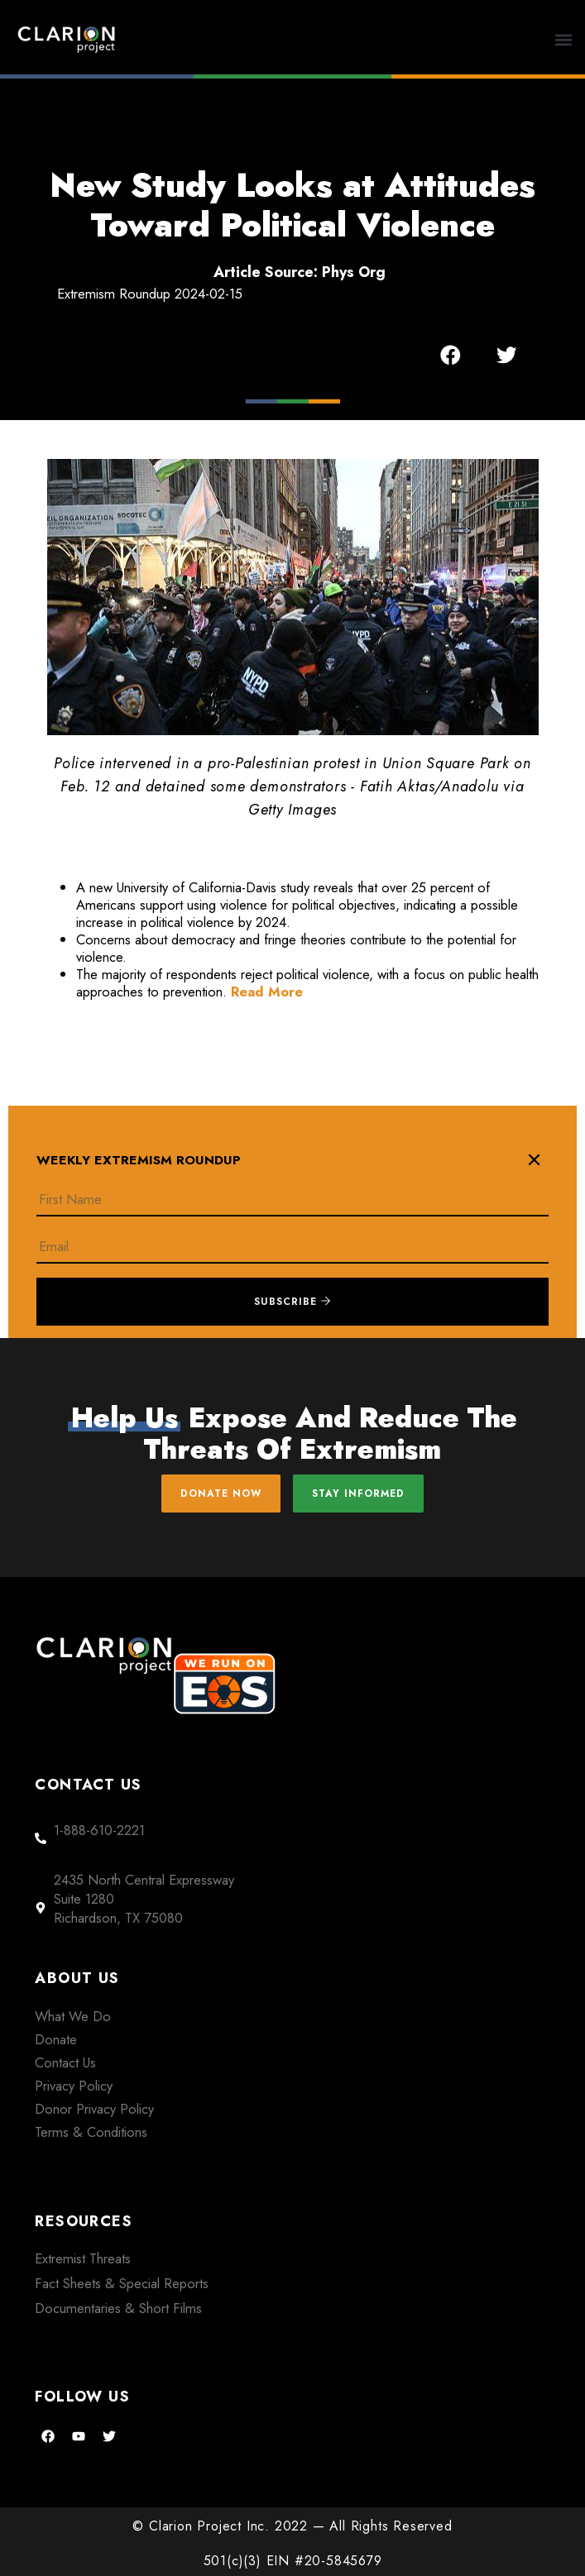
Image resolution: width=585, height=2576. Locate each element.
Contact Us (65, 2062)
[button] (564, 39)
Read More (267, 991)
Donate (56, 2039)
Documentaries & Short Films (118, 2308)
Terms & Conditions (91, 2132)
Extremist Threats (83, 2258)
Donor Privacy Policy (94, 2109)
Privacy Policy (74, 2086)
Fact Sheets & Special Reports (122, 2283)
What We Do (73, 2016)
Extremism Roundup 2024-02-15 (149, 293)
